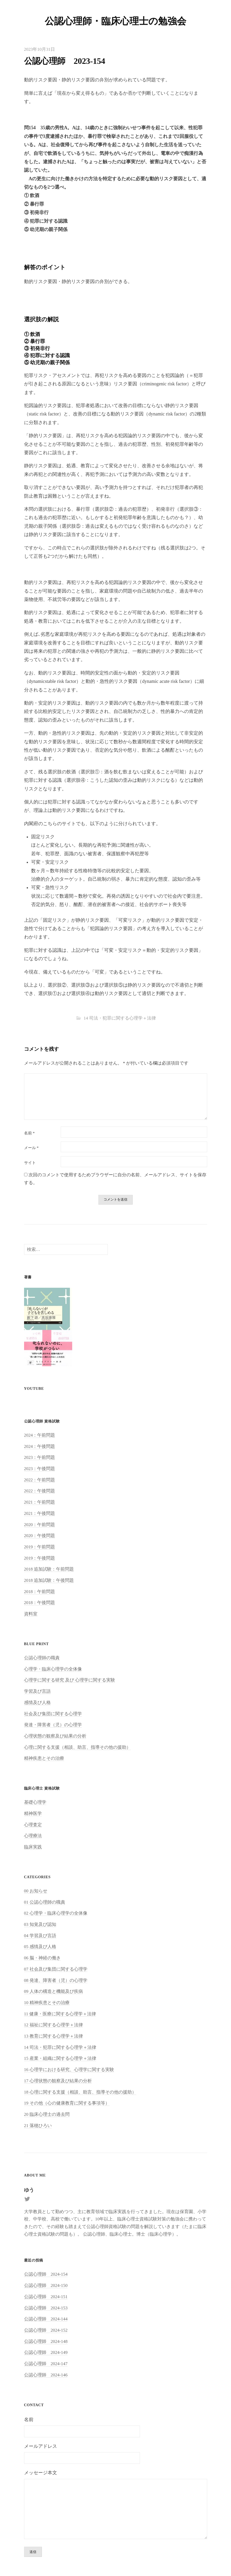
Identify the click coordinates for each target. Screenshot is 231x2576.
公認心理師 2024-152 (46, 2331)
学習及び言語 (37, 1692)
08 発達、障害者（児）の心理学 (55, 1981)
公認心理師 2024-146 (46, 2376)
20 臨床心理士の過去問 (47, 2115)
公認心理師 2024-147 (46, 2365)
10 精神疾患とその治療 (47, 2004)
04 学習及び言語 (40, 1937)
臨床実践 (33, 1848)
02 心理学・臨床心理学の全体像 (55, 1914)
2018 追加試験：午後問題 (49, 1581)
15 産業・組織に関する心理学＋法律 (60, 2060)
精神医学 (33, 1815)
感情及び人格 (37, 1704)
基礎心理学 (35, 1803)
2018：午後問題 (39, 1604)
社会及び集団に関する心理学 (53, 1715)
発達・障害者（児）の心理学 (53, 1726)
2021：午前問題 (39, 1503)
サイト (30, 1163)
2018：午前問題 (39, 1593)
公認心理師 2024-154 (46, 2276)
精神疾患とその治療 (44, 1760)
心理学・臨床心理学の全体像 (53, 1670)
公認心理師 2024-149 (46, 2354)
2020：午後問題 (39, 1537)
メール (31, 1148)
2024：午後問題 (39, 1448)
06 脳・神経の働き (42, 1959)
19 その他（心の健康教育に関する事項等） (67, 2104)
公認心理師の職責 (42, 1659)
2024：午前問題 (39, 1436)
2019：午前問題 (39, 1548)
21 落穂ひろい (38, 2127)
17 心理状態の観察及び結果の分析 (58, 2082)
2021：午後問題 (39, 1514)
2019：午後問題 (39, 1559)
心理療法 (33, 1837)
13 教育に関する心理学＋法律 (53, 2037)
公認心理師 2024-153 (46, 2309)
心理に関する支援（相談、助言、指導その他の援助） (77, 1748)
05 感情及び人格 (40, 1948)
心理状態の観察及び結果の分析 (55, 1737)
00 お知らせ (35, 1892)
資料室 (30, 1615)
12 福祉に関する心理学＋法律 (53, 2026)
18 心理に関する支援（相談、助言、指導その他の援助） (80, 2093)
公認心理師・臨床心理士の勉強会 (115, 21)
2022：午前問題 (39, 1481)
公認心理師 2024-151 (46, 2298)
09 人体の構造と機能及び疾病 (53, 1992)
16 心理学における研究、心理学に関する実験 (69, 2071)
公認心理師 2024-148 (46, 2343)
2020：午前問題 (39, 1526)
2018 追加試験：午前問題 (49, 1570)
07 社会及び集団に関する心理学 (55, 1970)
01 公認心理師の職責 (44, 1903)
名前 (29, 1133)
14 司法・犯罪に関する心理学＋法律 (120, 1018)
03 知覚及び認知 (40, 1925)
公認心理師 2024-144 (46, 2320)
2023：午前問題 (39, 1459)
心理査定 (33, 1826)
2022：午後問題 (39, 1492)
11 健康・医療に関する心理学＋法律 (60, 2015)
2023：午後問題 (39, 1470)
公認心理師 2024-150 (46, 2287)
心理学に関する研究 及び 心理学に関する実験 (69, 1681)
